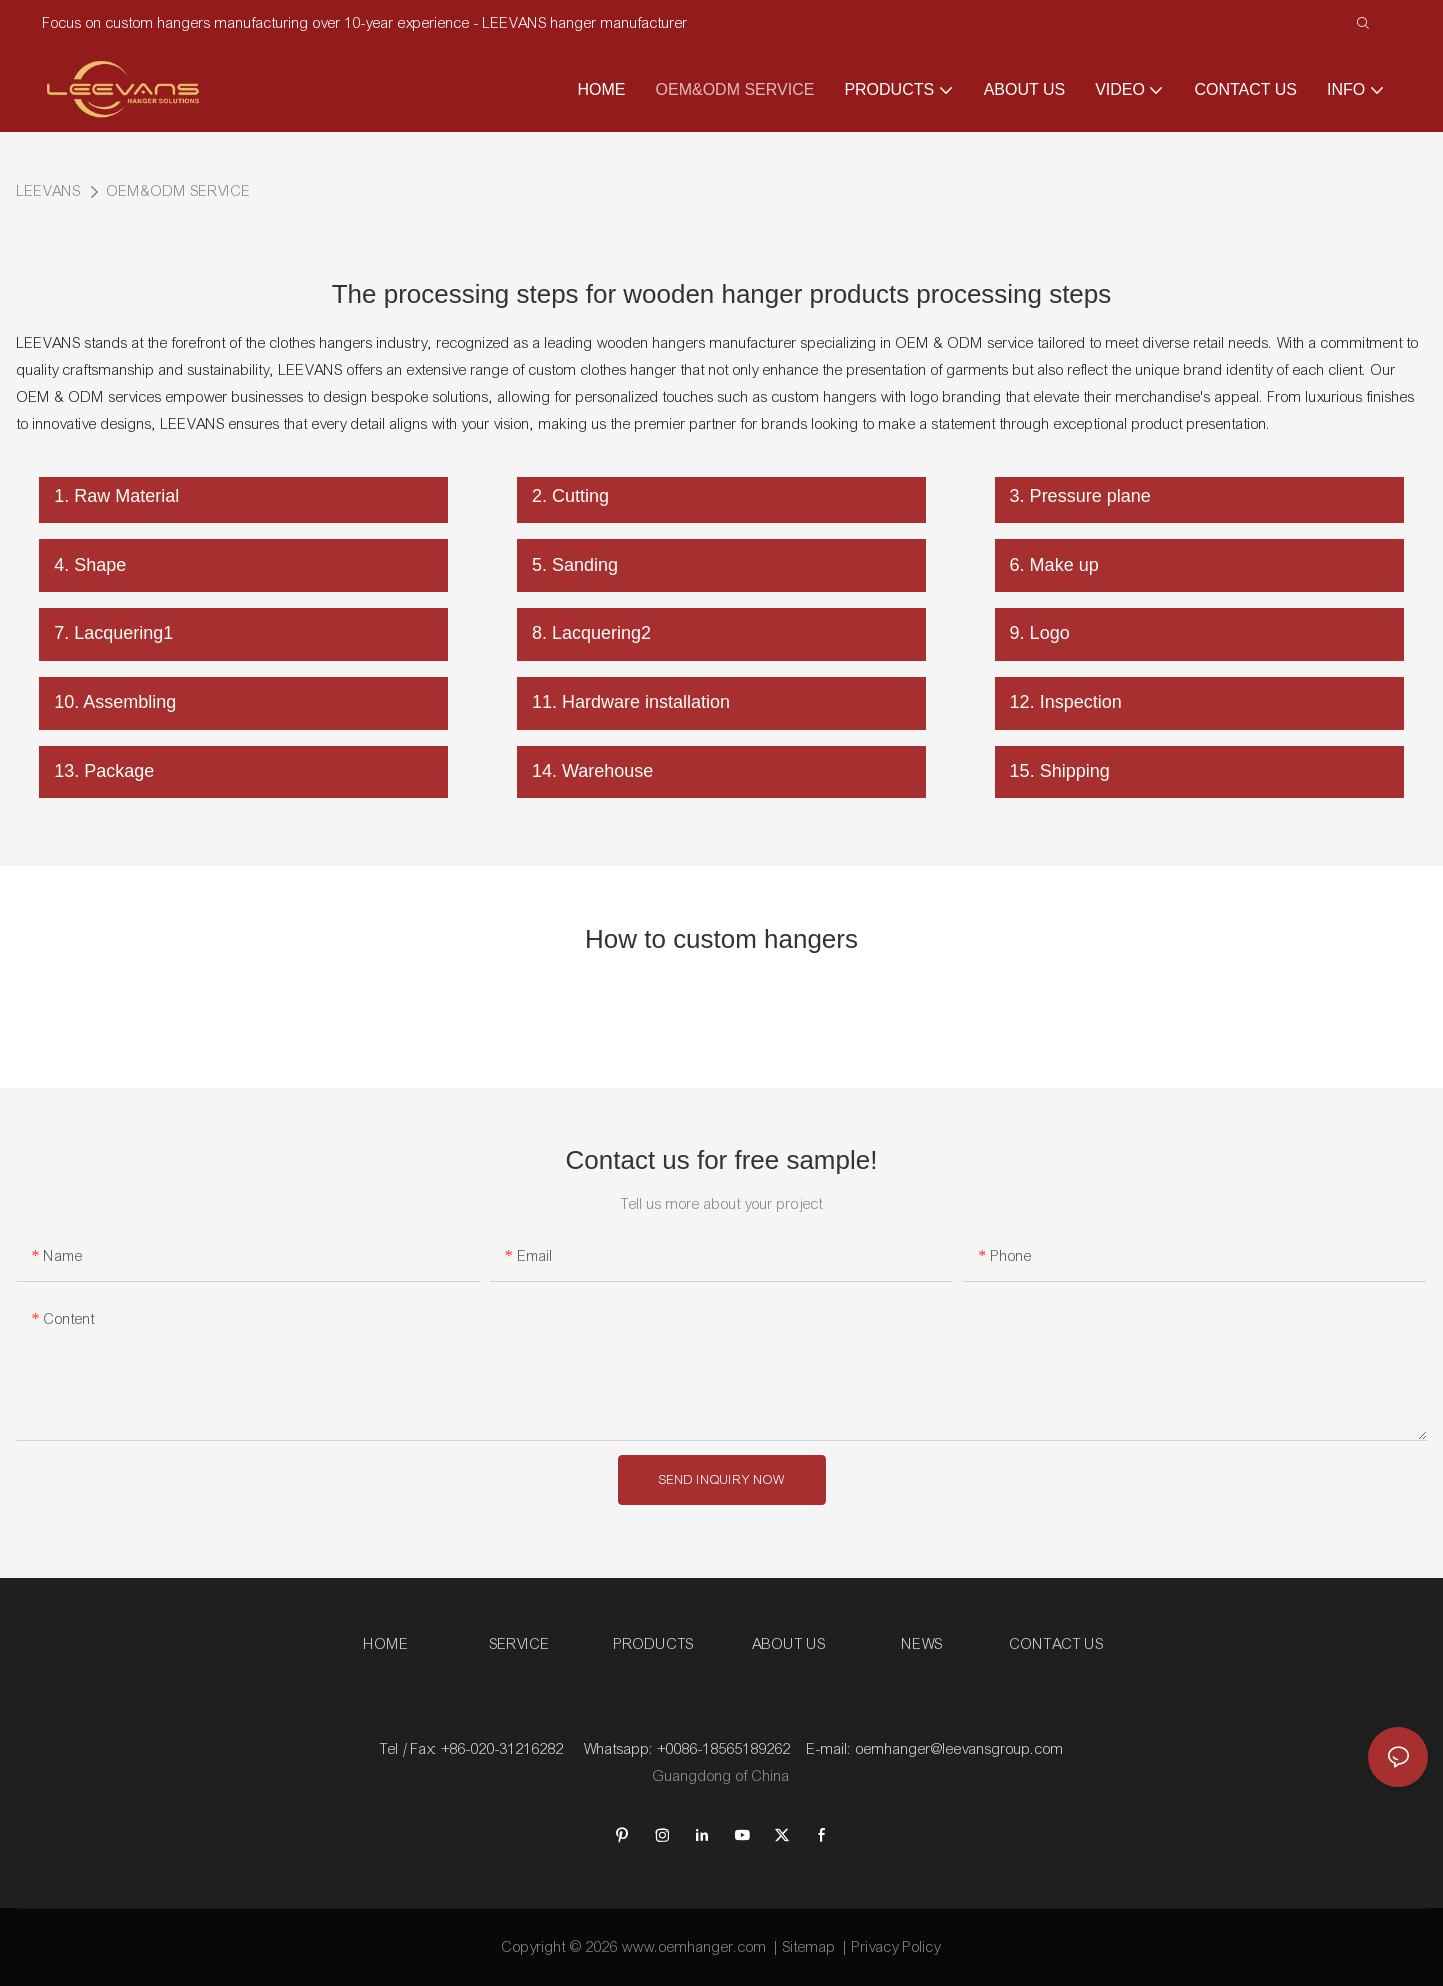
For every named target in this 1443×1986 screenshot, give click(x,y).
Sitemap (809, 1947)
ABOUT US (789, 1644)
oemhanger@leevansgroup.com (960, 1749)
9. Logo (1040, 633)
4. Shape (90, 565)
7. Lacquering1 (113, 633)
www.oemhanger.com (694, 1947)
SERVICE (520, 1644)
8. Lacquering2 (591, 633)
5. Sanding (575, 565)
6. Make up (1054, 565)
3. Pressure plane (1080, 496)
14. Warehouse (592, 771)
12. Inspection (1066, 702)
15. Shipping (1060, 771)
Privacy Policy (896, 1947)
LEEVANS (49, 191)
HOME (386, 1644)
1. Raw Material (116, 496)
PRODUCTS (654, 1644)
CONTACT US (1057, 1644)
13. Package (104, 771)
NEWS (922, 1644)
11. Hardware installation (631, 702)
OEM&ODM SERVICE (179, 191)
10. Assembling (115, 702)
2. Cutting (570, 496)
